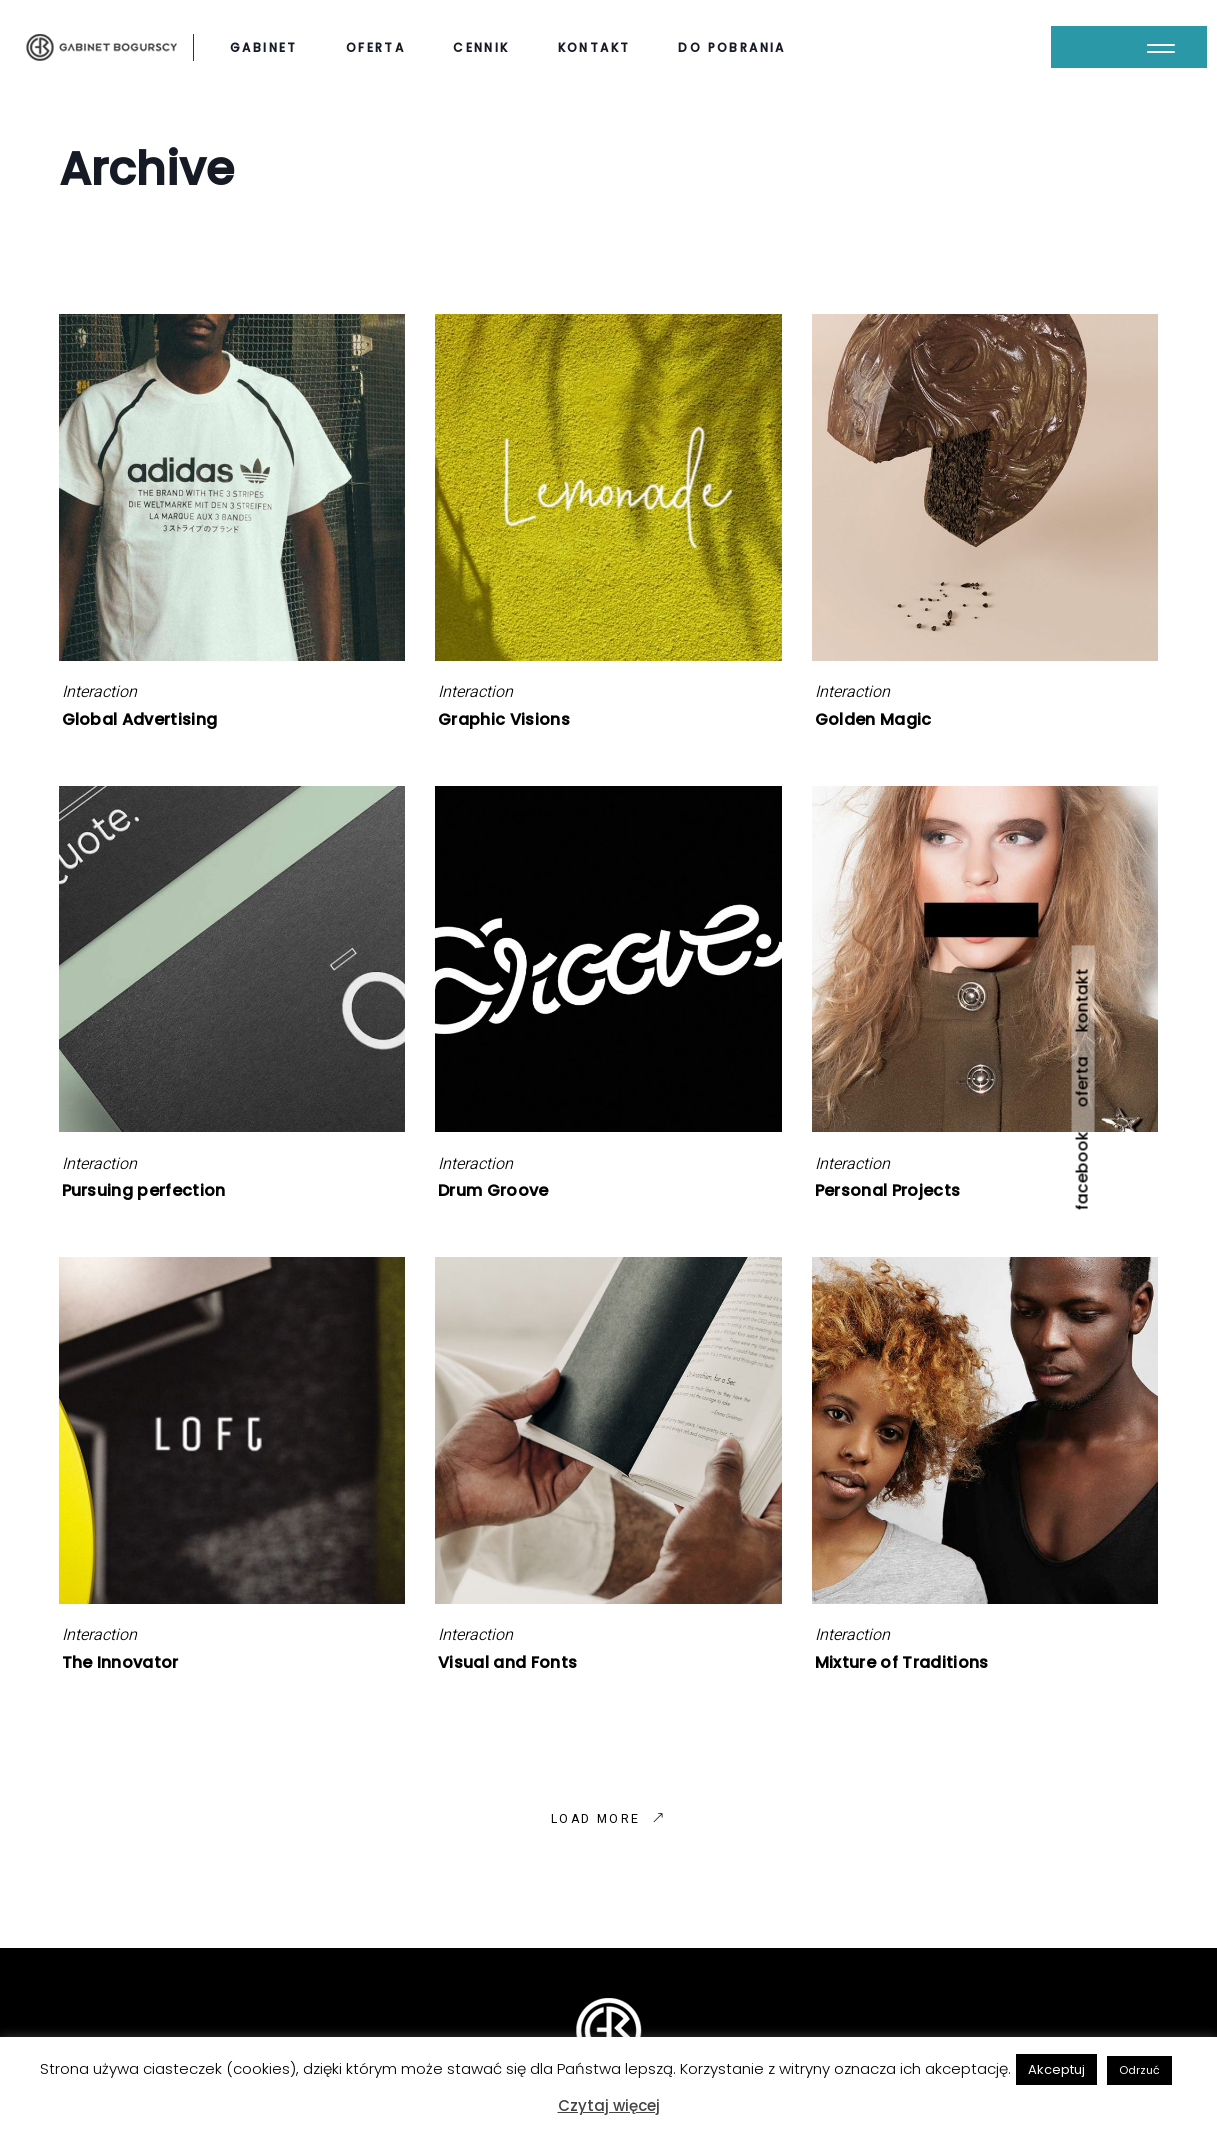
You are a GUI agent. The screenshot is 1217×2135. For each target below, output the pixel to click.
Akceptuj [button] (1056, 2069)
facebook (1082, 1170)
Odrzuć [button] (1139, 2070)
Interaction (99, 692)
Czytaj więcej (609, 2105)
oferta (1082, 1081)
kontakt (1082, 1000)
